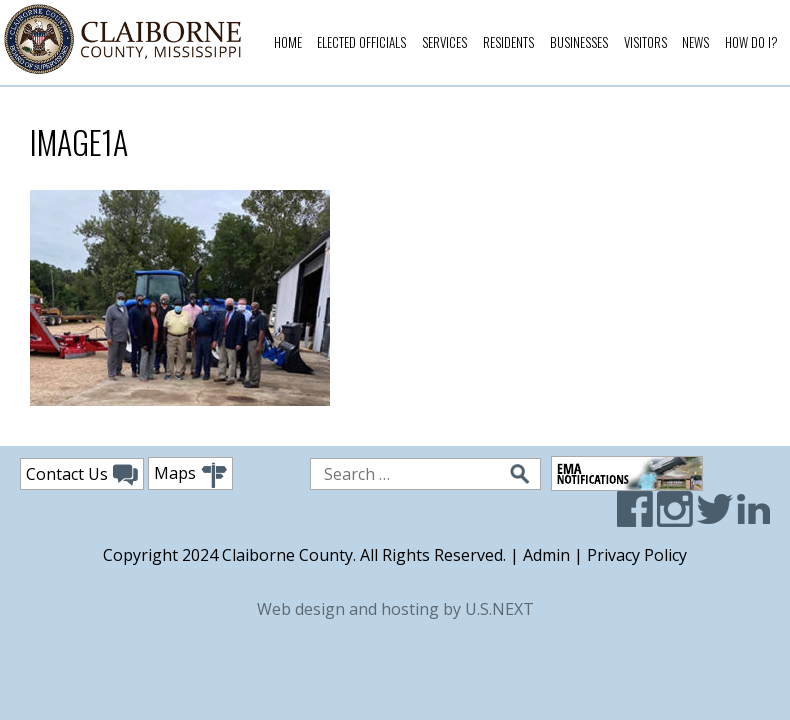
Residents (508, 42)
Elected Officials (361, 42)
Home (288, 42)
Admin (546, 555)
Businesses (579, 42)
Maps (190, 475)
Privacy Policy (637, 555)
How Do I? (751, 42)
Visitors (645, 42)
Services (444, 42)
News (695, 42)
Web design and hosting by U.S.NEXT (395, 609)
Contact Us (82, 475)
